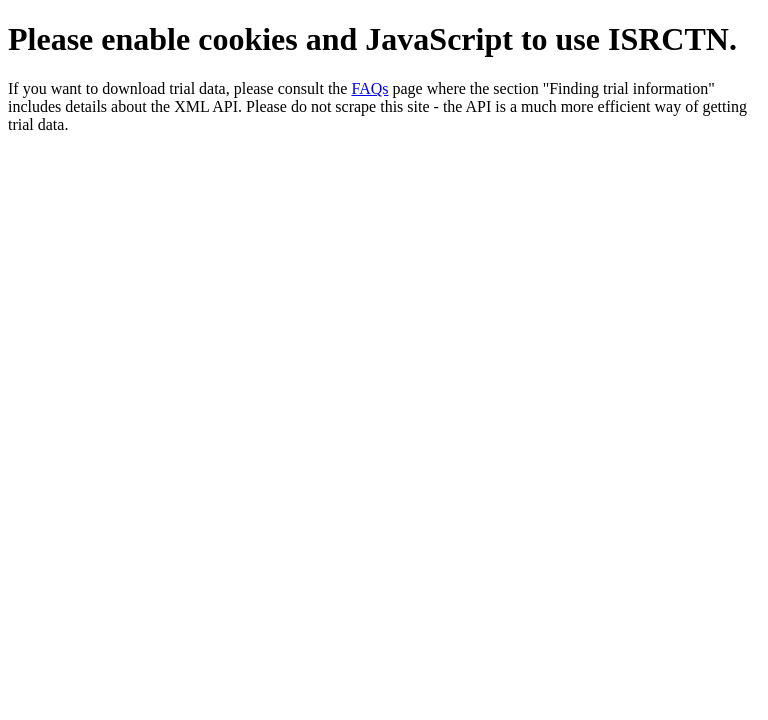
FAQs (369, 88)
